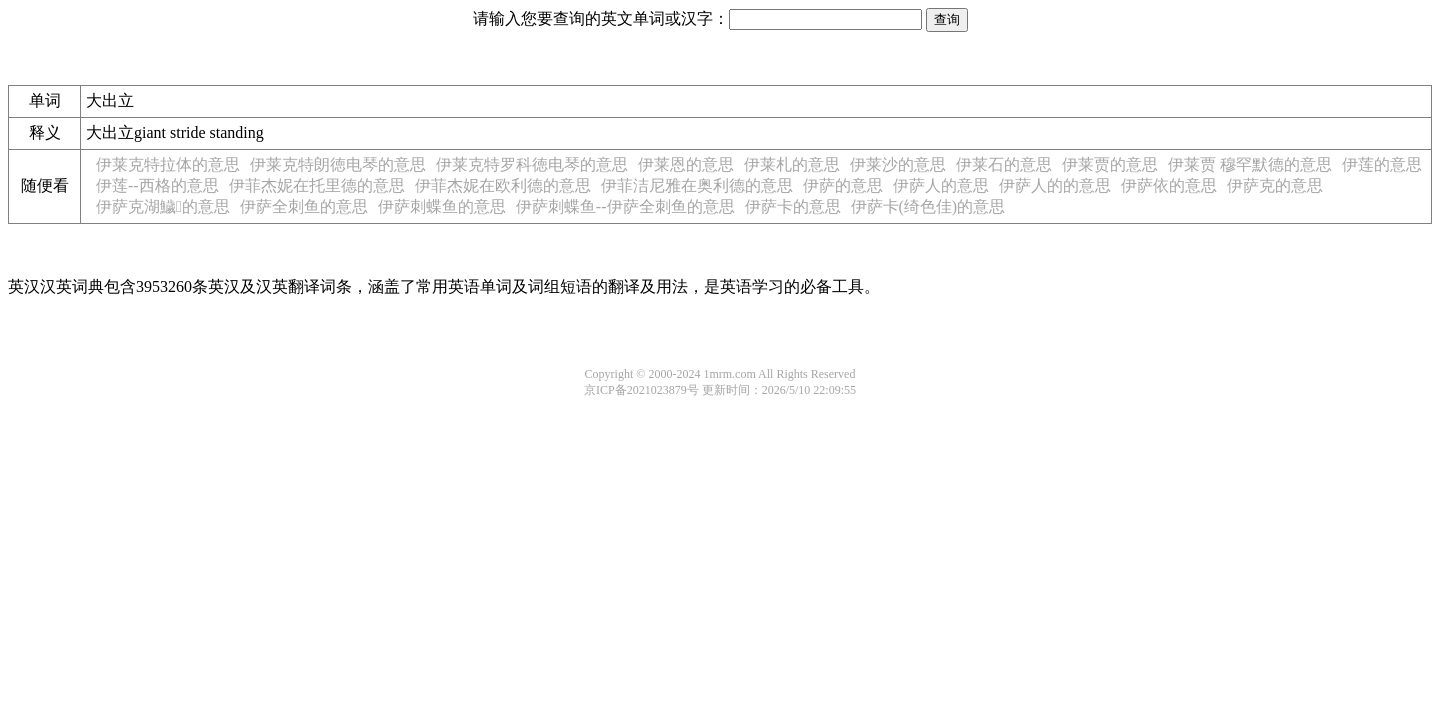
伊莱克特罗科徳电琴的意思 (532, 164)
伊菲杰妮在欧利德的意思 (503, 185)
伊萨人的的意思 (1055, 185)
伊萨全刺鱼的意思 (304, 206)
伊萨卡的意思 (793, 206)
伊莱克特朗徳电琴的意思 (338, 164)
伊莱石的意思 (1004, 164)
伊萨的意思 (843, 185)
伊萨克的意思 (1275, 185)
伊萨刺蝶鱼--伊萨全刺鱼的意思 (625, 206)
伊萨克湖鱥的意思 (163, 206)
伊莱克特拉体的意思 (168, 164)
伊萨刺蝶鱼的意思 (442, 206)
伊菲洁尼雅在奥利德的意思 (697, 185)
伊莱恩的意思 (686, 164)
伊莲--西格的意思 (157, 185)
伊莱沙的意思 (898, 164)
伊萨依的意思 (1169, 185)
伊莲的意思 (1382, 164)
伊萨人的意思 (941, 185)
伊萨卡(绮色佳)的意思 (928, 206)
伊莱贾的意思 (1110, 164)
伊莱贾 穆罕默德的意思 (1250, 164)
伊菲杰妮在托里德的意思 (317, 185)
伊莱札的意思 (792, 164)
